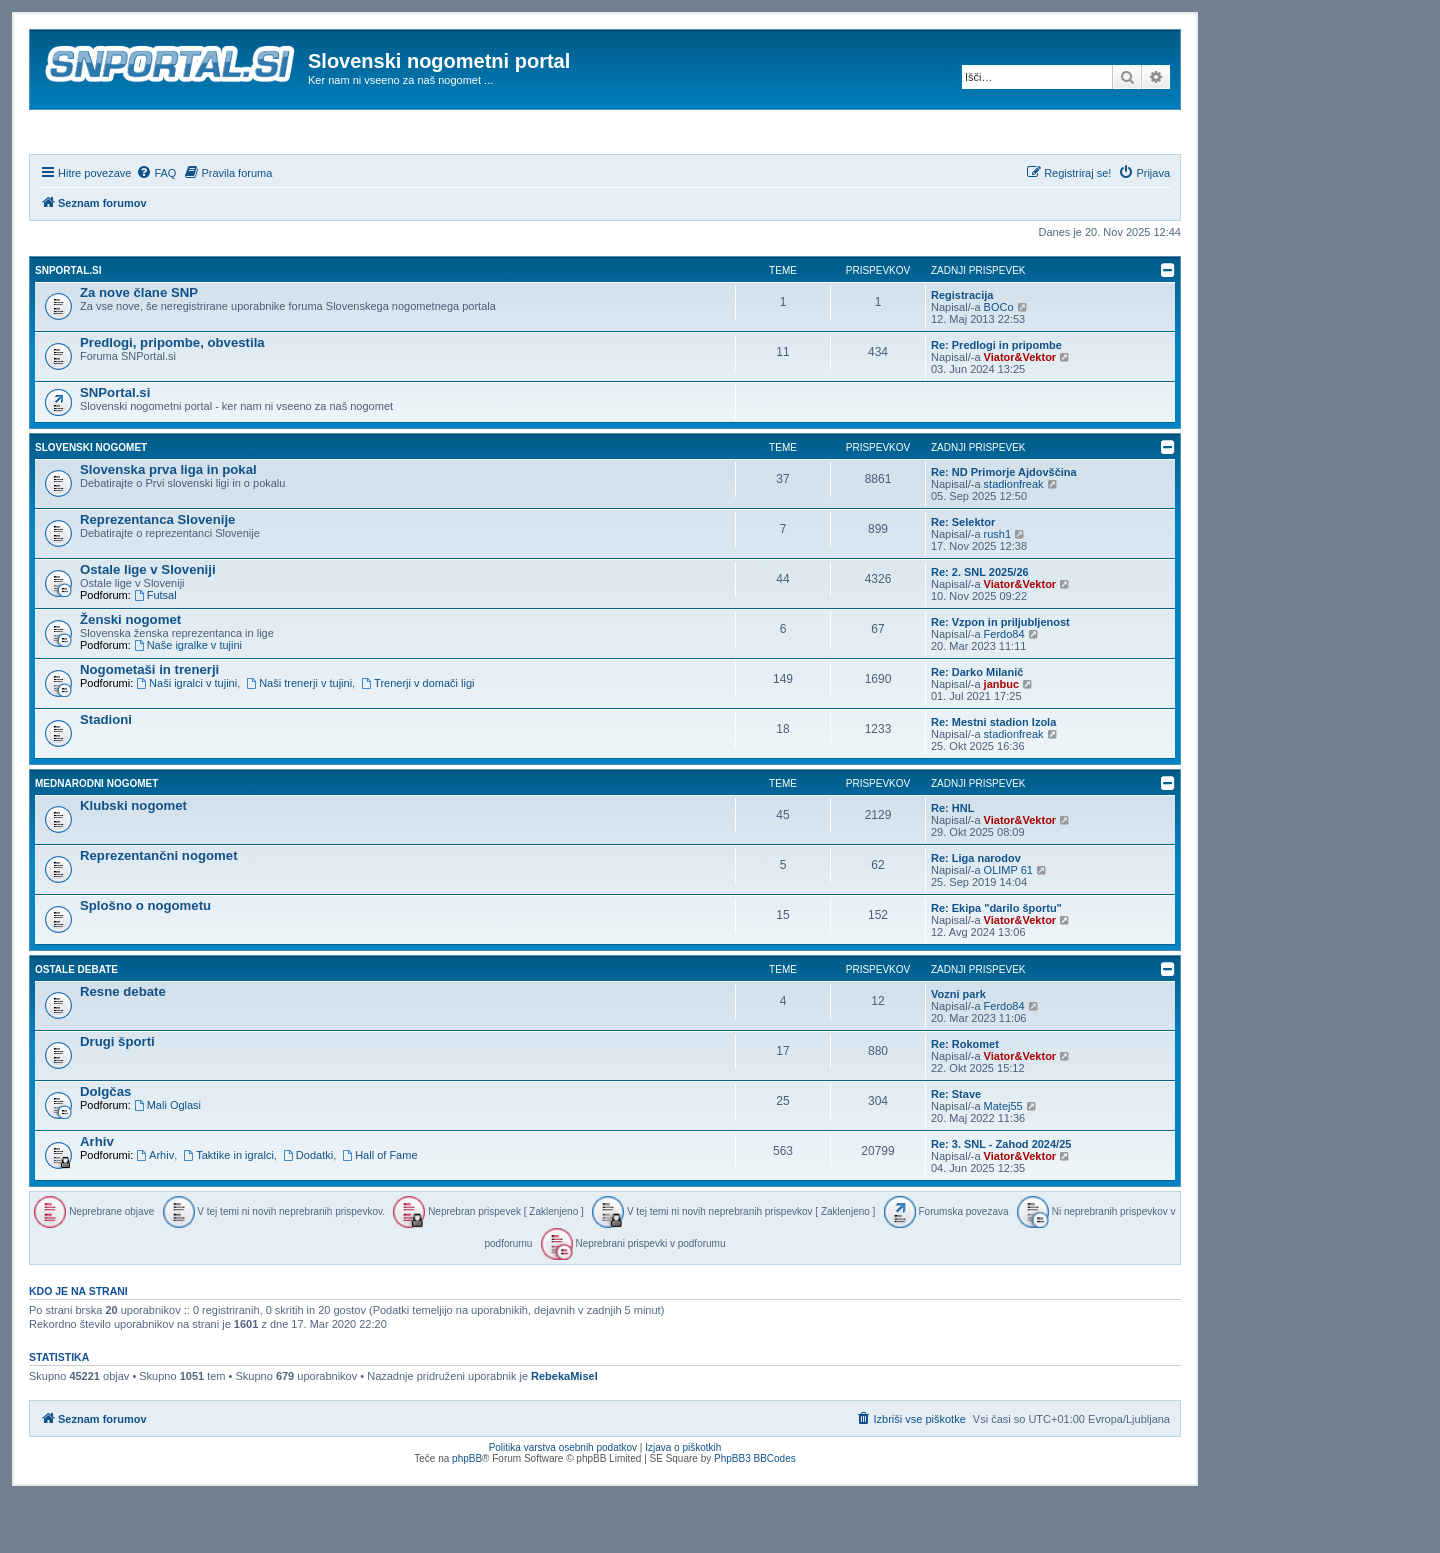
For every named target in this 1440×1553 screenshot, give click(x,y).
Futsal (155, 649)
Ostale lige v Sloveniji (148, 623)
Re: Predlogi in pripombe (996, 399)
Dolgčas (105, 1145)
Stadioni (106, 773)
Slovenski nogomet (91, 501)
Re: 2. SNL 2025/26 (980, 626)
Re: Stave (956, 1148)
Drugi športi (117, 1095)
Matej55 (1003, 1160)
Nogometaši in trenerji (149, 723)
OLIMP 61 (1008, 924)
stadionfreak (1014, 538)
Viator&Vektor (1020, 411)
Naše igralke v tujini (188, 699)
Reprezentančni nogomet (159, 909)
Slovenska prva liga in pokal (168, 523)
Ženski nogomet (130, 673)
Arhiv (97, 1195)
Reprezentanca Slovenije (157, 573)
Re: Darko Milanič (977, 726)
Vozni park (958, 1048)
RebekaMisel (564, 1431)
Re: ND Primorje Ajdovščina (1004, 526)
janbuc (1001, 738)
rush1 (998, 588)
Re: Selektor (963, 576)
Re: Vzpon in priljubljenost (1000, 676)
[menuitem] (156, 227)
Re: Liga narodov (976, 912)
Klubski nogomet (133, 859)
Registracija (962, 349)
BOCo (999, 361)
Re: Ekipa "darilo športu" (996, 962)
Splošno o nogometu (145, 959)
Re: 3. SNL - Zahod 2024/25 (1001, 1198)
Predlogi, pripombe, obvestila (172, 396)
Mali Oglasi (167, 1159)
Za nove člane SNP (139, 346)
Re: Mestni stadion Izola (993, 776)
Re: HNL (952, 862)
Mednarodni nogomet (96, 837)
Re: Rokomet (965, 1098)
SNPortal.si (68, 324)
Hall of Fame (379, 1209)
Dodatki (308, 1209)
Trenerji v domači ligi (417, 737)
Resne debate (123, 1045)
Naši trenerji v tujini (299, 737)
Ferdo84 (1004, 688)
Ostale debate (76, 1023)
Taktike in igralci (228, 1209)
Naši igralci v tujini (186, 737)
